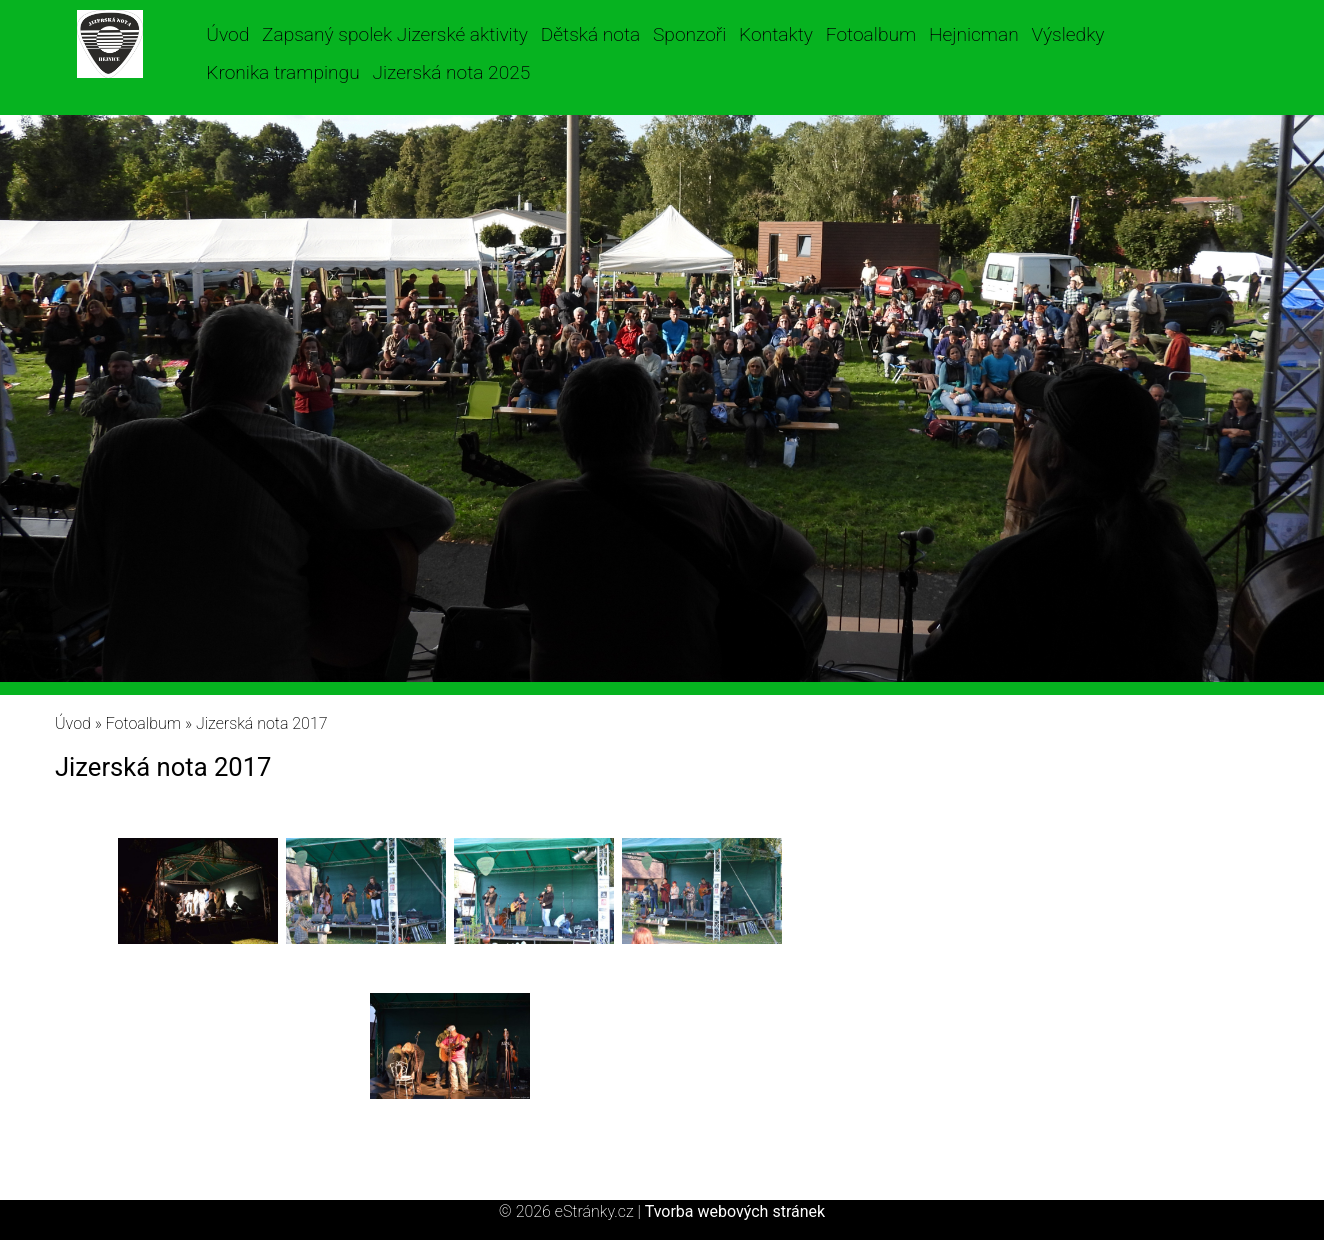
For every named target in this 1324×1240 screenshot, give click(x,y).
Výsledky (1067, 34)
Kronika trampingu (282, 72)
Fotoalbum (871, 34)
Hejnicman (974, 34)
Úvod (227, 34)
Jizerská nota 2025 (451, 72)
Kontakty (776, 34)
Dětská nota (591, 34)
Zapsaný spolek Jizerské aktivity (395, 34)
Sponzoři (689, 34)
